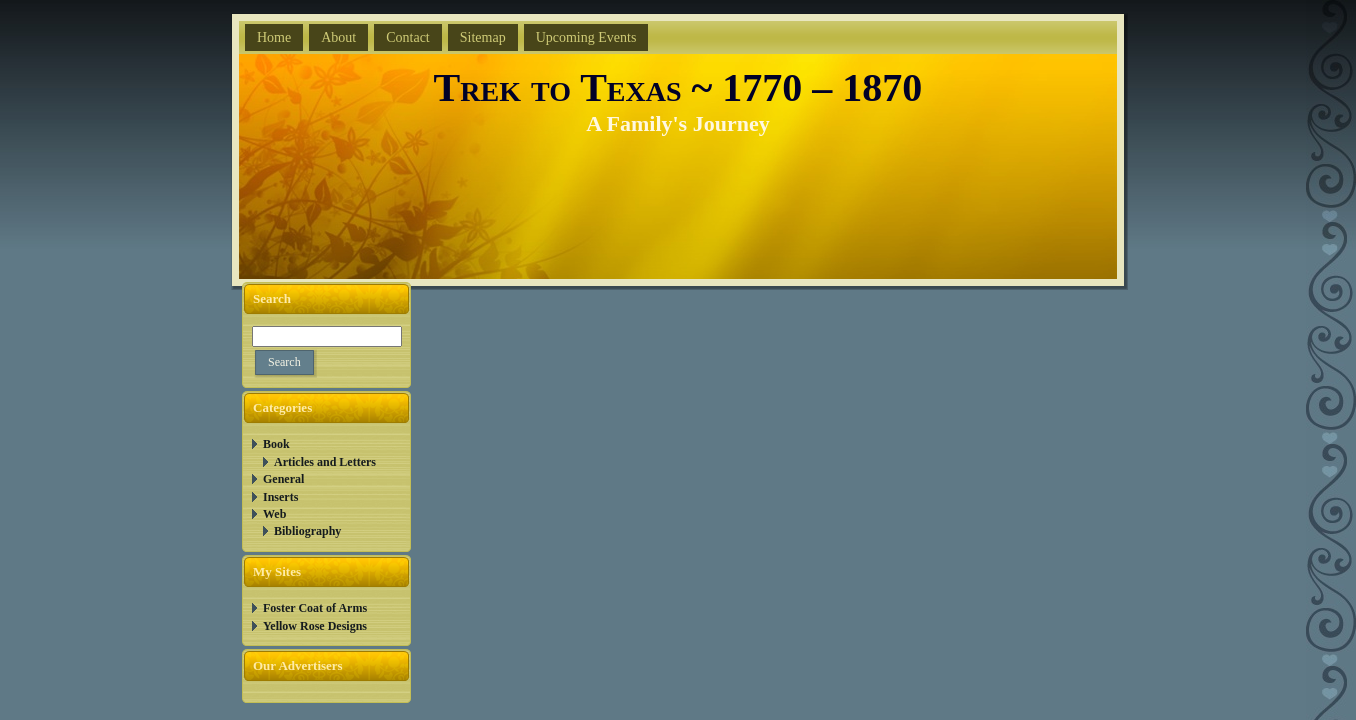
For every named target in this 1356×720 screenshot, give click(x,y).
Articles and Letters (325, 462)
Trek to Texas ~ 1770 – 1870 (678, 87)
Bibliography (307, 531)
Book (276, 444)
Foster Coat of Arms (315, 608)
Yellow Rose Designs (315, 626)
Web (274, 514)
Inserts (280, 497)
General (283, 479)
